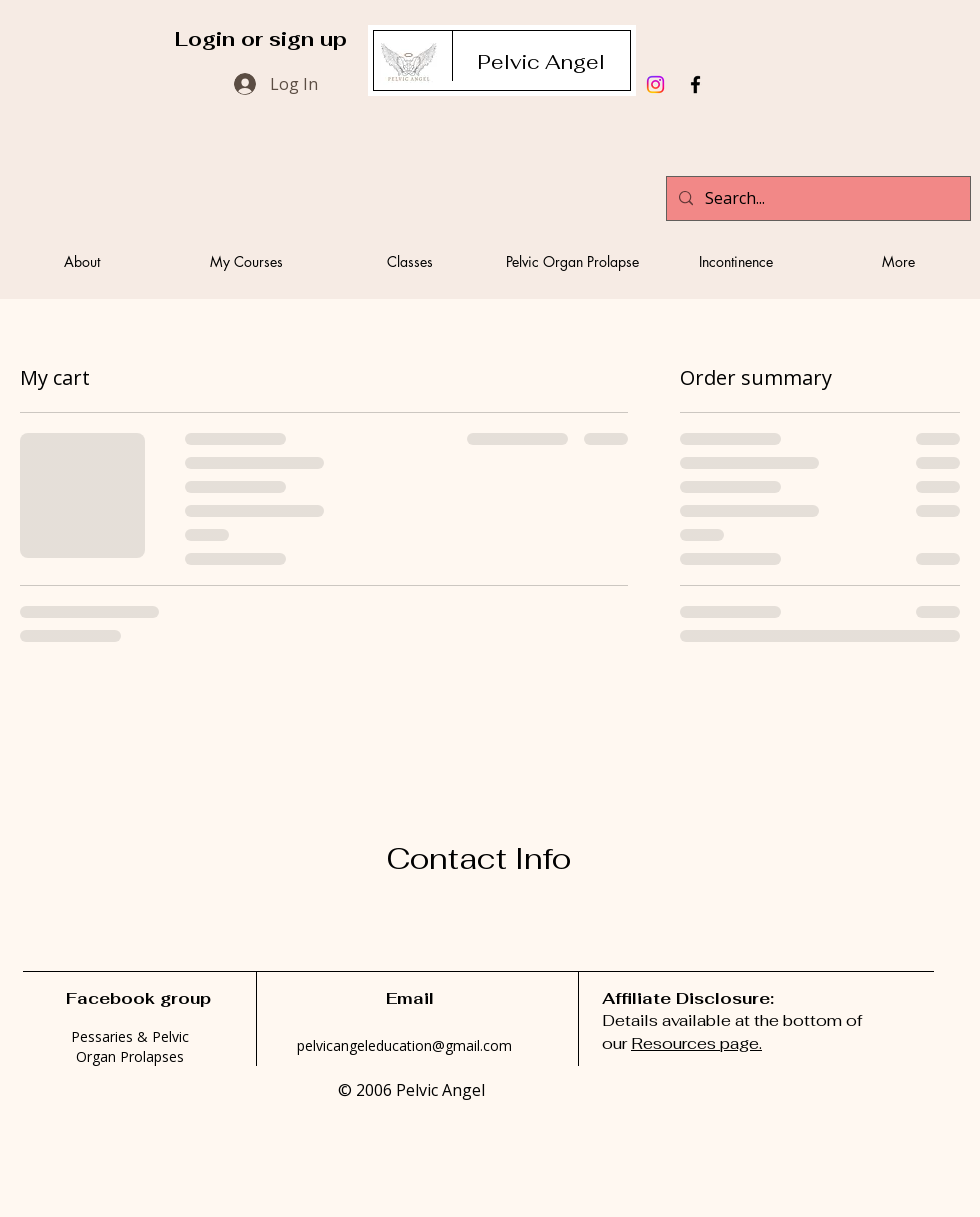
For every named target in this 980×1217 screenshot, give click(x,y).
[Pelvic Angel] (541, 62)
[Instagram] (655, 84)
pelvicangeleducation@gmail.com (404, 1045)
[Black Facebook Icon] (695, 84)
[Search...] (816, 198)
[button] (246, 261)
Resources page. (696, 1043)
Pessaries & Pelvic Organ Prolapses (130, 1046)
